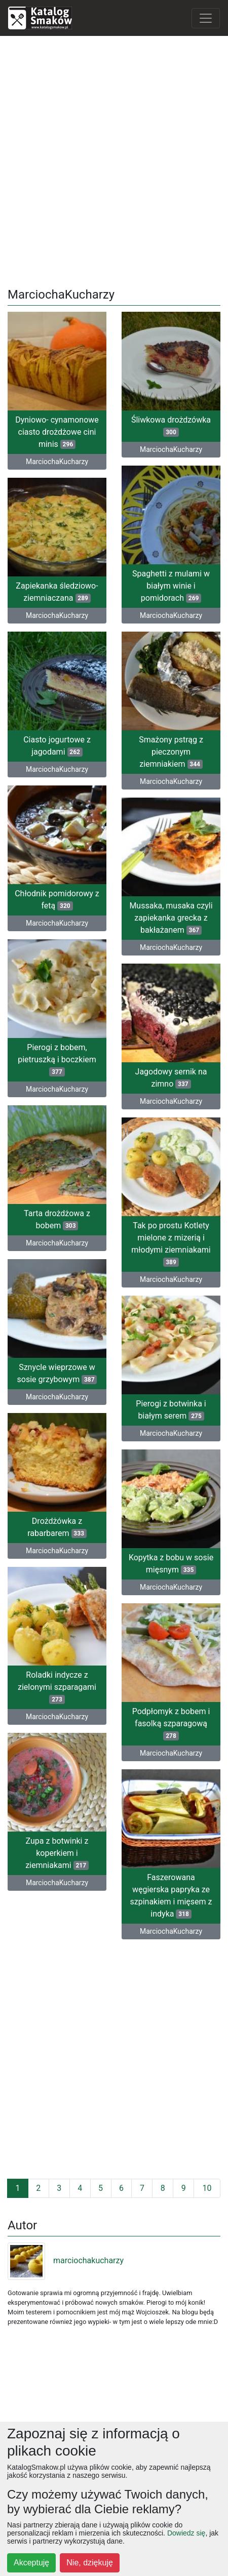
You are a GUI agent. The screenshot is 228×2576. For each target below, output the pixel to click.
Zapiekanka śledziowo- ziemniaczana (57, 592)
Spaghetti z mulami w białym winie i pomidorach (171, 586)
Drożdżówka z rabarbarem (57, 1527)
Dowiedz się (186, 2533)
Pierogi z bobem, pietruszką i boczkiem (57, 1059)
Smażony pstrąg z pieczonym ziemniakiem (171, 752)
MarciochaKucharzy (57, 462)
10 (207, 2188)
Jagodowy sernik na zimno (171, 1078)
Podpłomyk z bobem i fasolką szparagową (171, 1723)
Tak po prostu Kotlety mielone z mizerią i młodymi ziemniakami (170, 1244)
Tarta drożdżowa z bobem (57, 1219)
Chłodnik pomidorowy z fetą (57, 899)
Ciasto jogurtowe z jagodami (57, 746)
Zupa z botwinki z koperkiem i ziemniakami (57, 1853)
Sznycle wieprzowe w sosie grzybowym (57, 1373)
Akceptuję (31, 2562)
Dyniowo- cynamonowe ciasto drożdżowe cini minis (57, 432)
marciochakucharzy (66, 2260)
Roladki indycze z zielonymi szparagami (57, 1687)
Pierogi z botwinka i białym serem (171, 1410)
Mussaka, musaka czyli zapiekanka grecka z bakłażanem (170, 918)
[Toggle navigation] (206, 18)
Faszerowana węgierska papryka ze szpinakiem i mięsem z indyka (171, 1896)
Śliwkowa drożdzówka (171, 426)
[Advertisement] (114, 158)
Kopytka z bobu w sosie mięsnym (171, 1563)
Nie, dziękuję (89, 2562)
